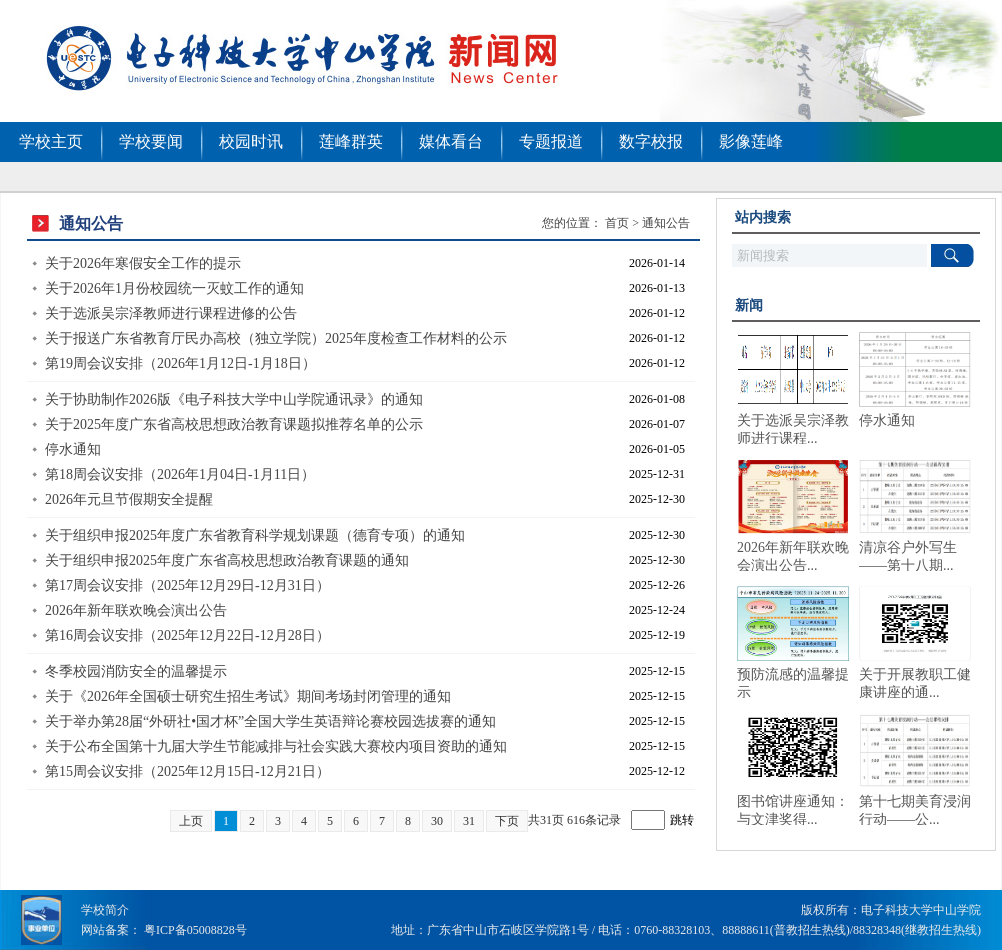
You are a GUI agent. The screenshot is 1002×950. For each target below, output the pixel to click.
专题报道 (551, 141)
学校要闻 (151, 141)
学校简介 (105, 910)
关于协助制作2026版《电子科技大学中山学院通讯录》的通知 (234, 399)
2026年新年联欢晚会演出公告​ (136, 610)
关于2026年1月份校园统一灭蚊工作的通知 (174, 288)
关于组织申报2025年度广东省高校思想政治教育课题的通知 (227, 560)
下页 (507, 821)
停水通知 (73, 449)
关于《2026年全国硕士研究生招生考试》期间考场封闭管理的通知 (248, 696)
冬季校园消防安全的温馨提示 (136, 671)
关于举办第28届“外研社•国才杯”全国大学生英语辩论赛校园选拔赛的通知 (270, 721)
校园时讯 (251, 141)
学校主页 (51, 141)
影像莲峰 (751, 141)
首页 (617, 223)
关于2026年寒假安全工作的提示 (143, 263)
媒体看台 (451, 141)
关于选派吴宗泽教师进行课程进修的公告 (171, 313)
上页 (191, 821)
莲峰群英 (351, 141)
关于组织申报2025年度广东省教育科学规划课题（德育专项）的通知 (255, 535)
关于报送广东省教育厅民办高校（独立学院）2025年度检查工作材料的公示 (276, 338)
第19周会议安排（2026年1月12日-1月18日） (180, 363)
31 (469, 821)
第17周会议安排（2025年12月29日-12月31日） (187, 585)
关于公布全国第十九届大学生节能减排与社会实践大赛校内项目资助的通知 (276, 746)
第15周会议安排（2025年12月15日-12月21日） (187, 771)
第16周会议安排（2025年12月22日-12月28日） (187, 635)
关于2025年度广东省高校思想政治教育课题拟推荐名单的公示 (234, 424)
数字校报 (651, 141)
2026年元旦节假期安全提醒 (129, 499)
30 (437, 821)
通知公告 (666, 223)
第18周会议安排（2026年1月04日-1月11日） (180, 474)
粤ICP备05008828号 (195, 930)
